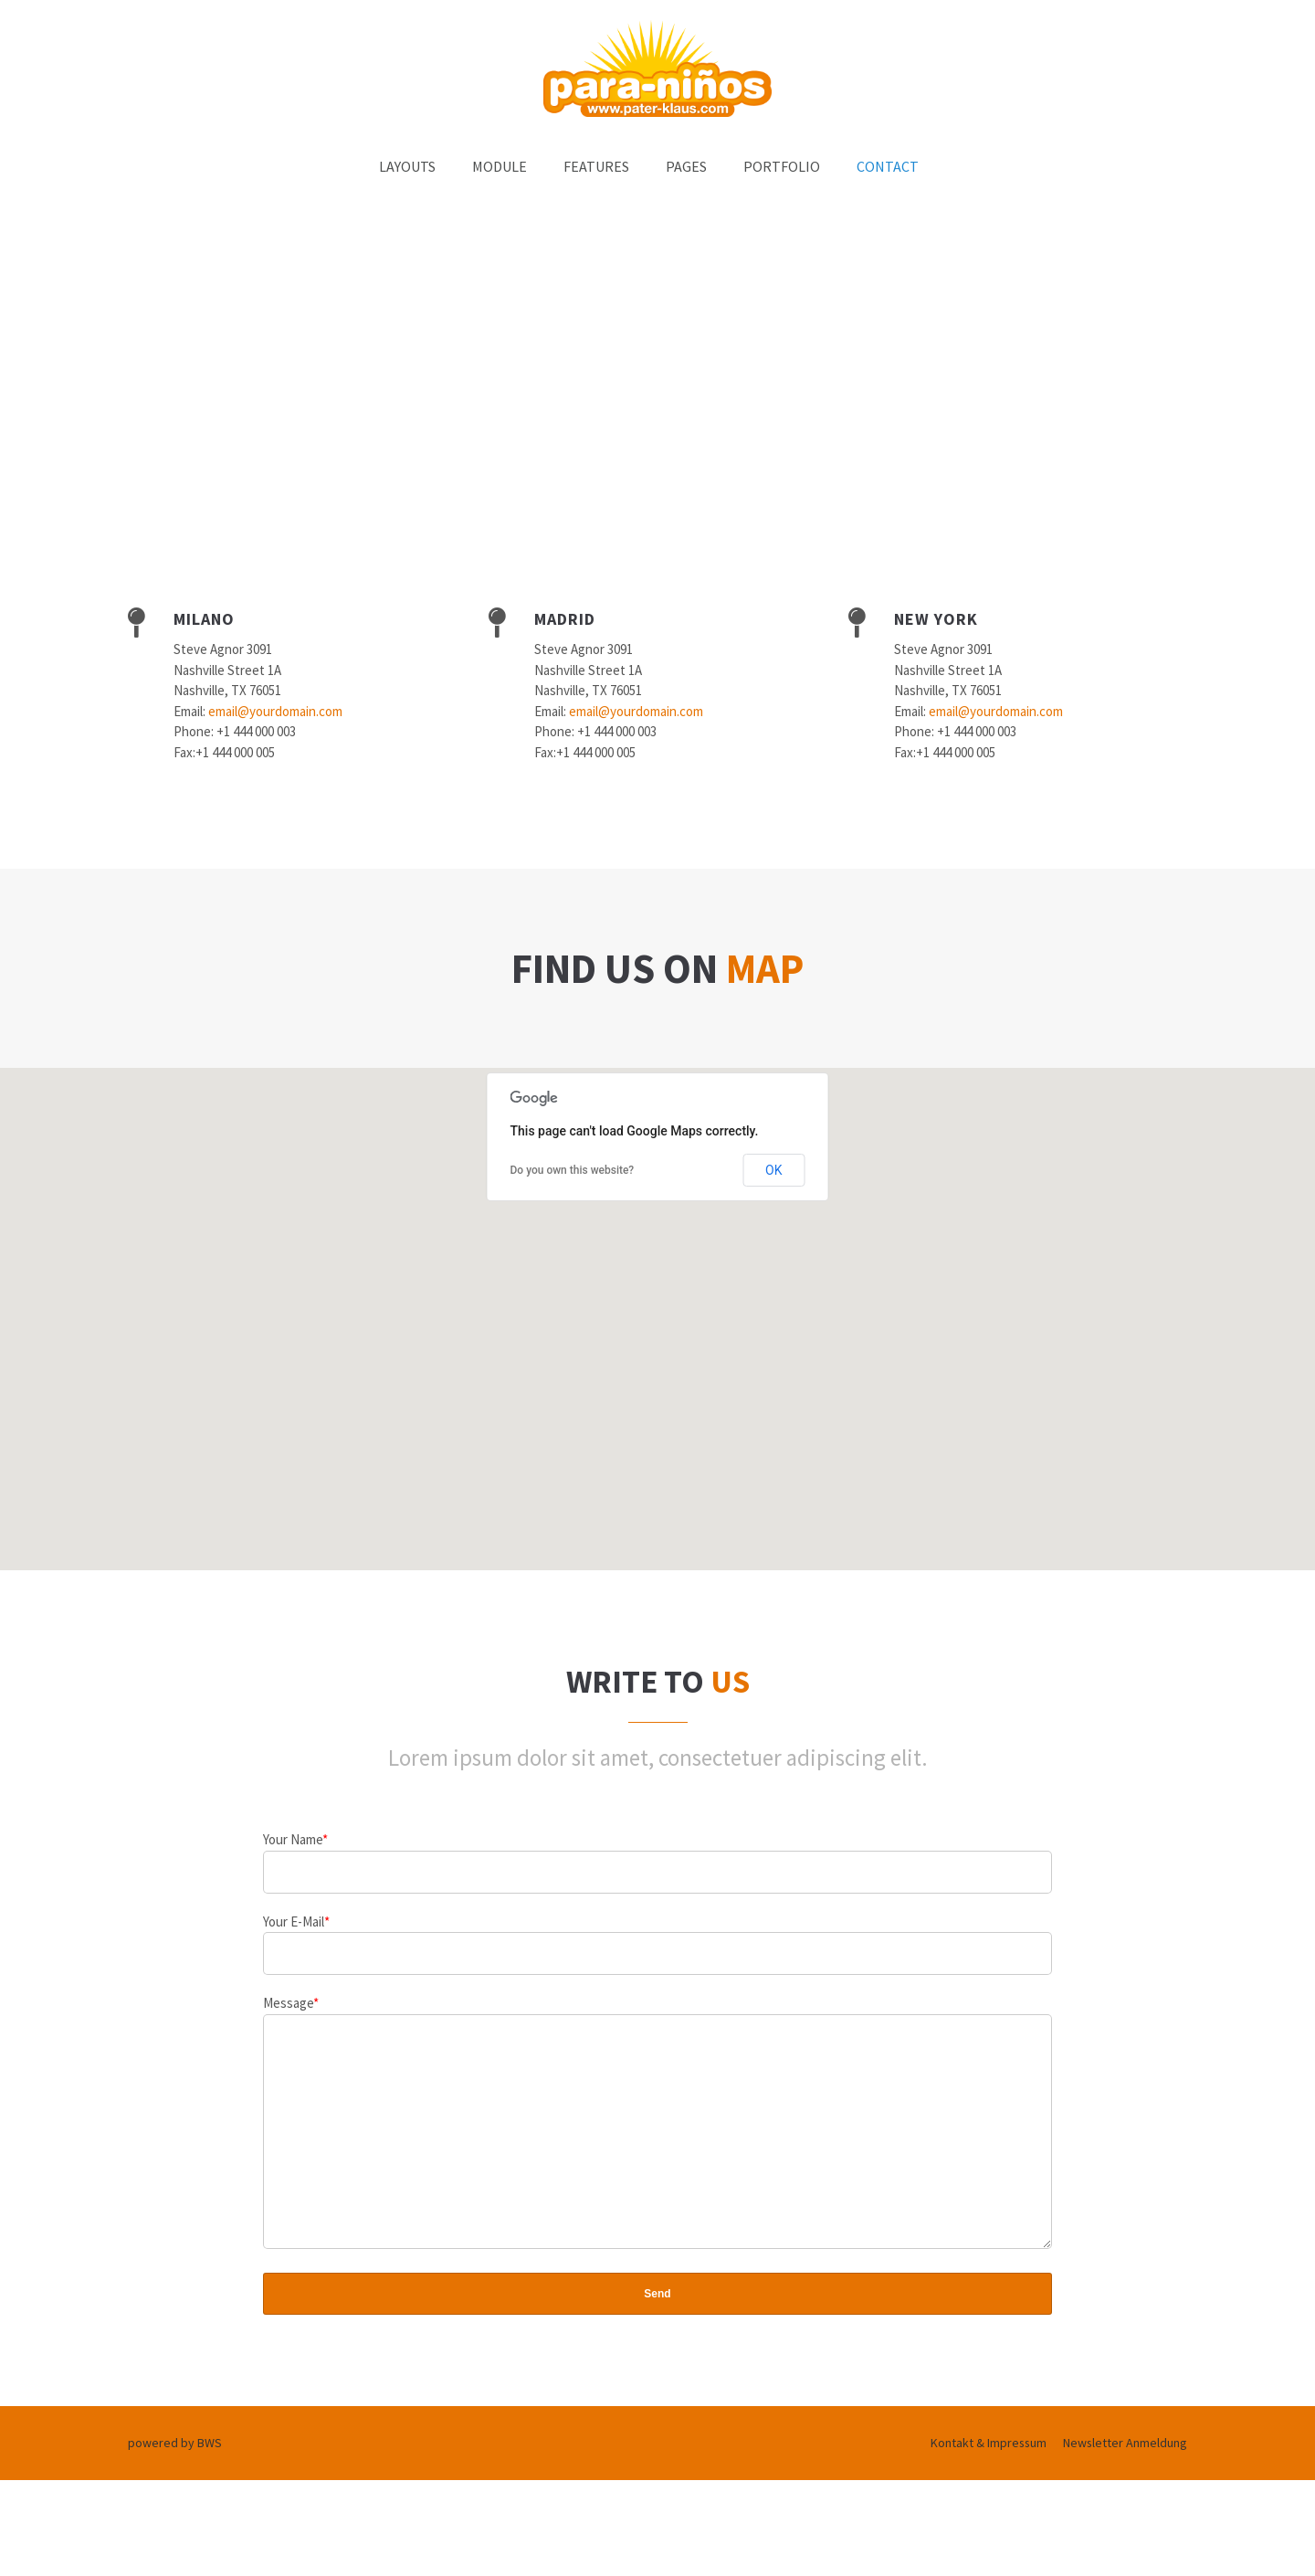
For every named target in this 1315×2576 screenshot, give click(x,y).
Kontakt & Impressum (989, 2484)
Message (291, 2002)
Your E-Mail (296, 1921)
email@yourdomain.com (275, 711)
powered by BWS (175, 2484)
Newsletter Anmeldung (1125, 2484)
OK (773, 1170)
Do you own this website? (572, 1170)
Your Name (295, 1839)
